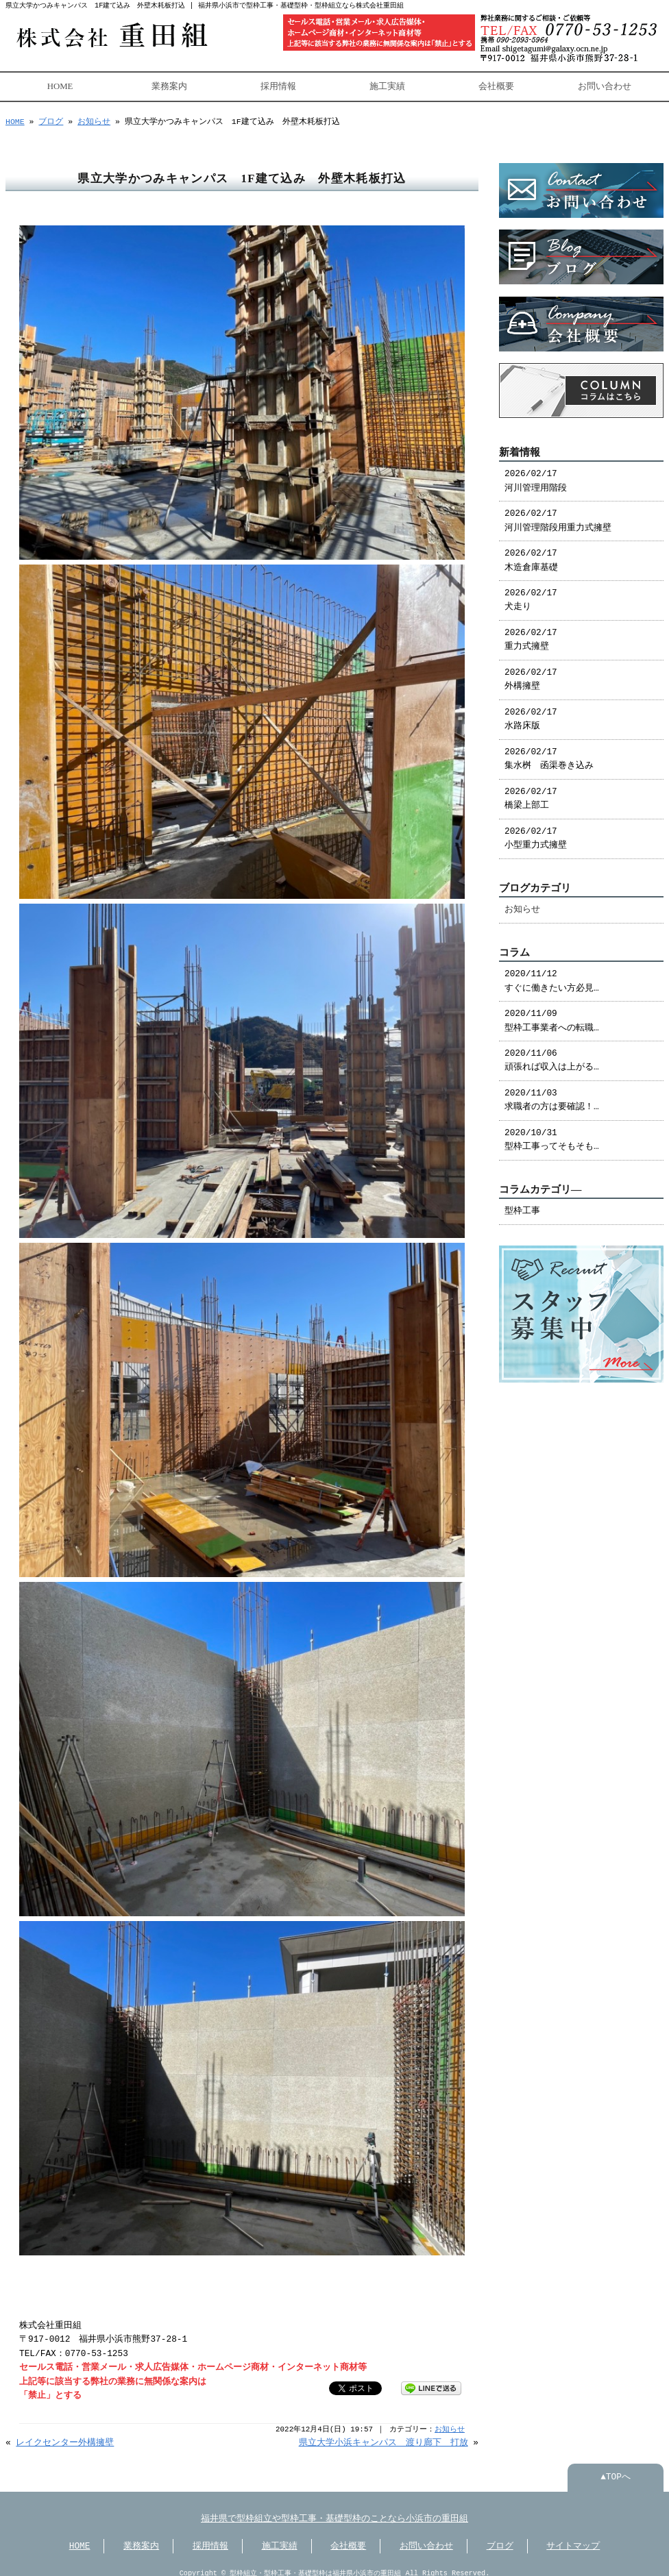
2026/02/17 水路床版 (530, 712)
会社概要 (496, 85)
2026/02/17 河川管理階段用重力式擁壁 (557, 514)
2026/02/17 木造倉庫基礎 (531, 554)
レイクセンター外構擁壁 (65, 2433)
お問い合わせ (604, 85)
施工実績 (387, 85)
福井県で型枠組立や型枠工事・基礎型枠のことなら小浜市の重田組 (334, 2509)
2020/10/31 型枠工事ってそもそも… (551, 1133)
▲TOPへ (615, 2468)
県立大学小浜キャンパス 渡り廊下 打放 (383, 2433)
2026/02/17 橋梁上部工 (530, 792)
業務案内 (169, 85)
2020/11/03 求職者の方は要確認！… (551, 1093)
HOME (60, 85)
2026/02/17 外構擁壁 (530, 673)
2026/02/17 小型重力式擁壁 (535, 832)
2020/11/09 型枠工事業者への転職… (551, 1014)
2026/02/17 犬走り (530, 593)
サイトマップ (573, 2537)
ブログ (50, 120)
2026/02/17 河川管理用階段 (535, 474)
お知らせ (93, 120)
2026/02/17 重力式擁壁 (530, 633)
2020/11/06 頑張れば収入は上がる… (551, 1054)
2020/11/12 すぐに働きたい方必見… (551, 974)
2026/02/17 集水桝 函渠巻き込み (549, 752)
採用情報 (278, 85)
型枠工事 (522, 1204)
